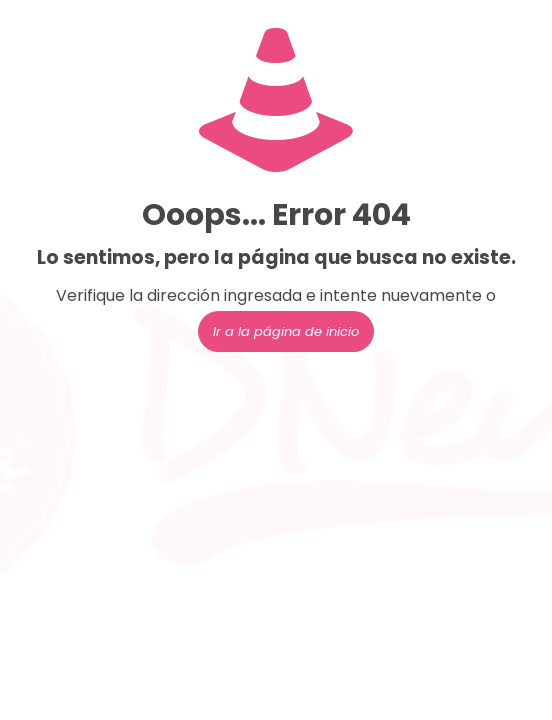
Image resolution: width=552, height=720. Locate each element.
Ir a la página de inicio (286, 331)
